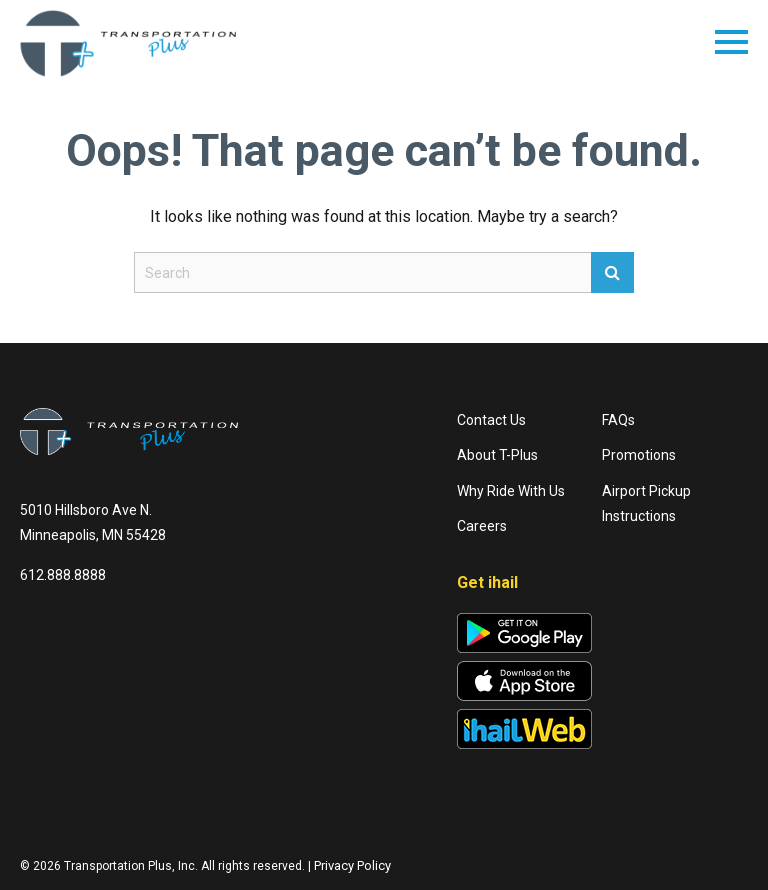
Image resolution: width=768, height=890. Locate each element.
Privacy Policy (352, 865)
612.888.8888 (63, 575)
